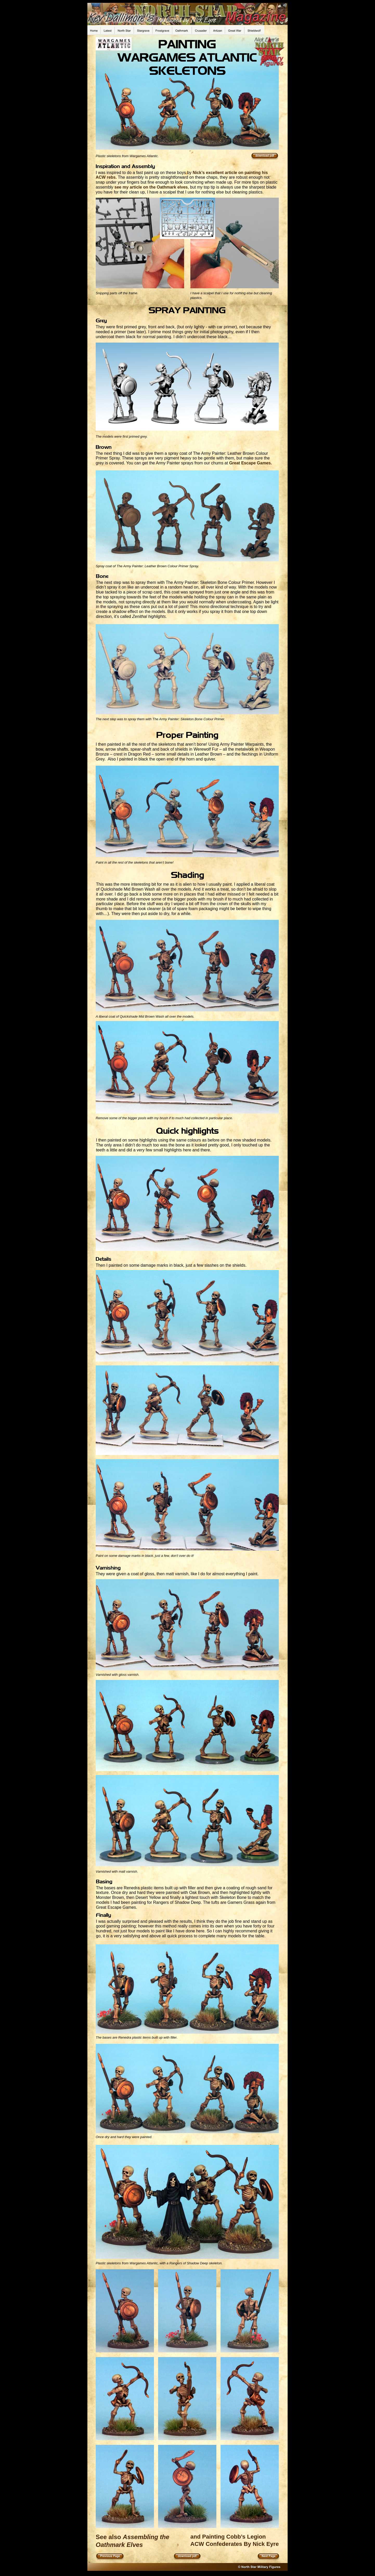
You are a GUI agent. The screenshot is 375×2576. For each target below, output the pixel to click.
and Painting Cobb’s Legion (228, 2536)
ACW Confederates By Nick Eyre (234, 2544)
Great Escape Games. (250, 463)
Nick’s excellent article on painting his (231, 172)
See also (109, 2536)
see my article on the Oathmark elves (151, 187)
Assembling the (147, 2536)
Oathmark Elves (120, 2544)
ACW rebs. (106, 177)
